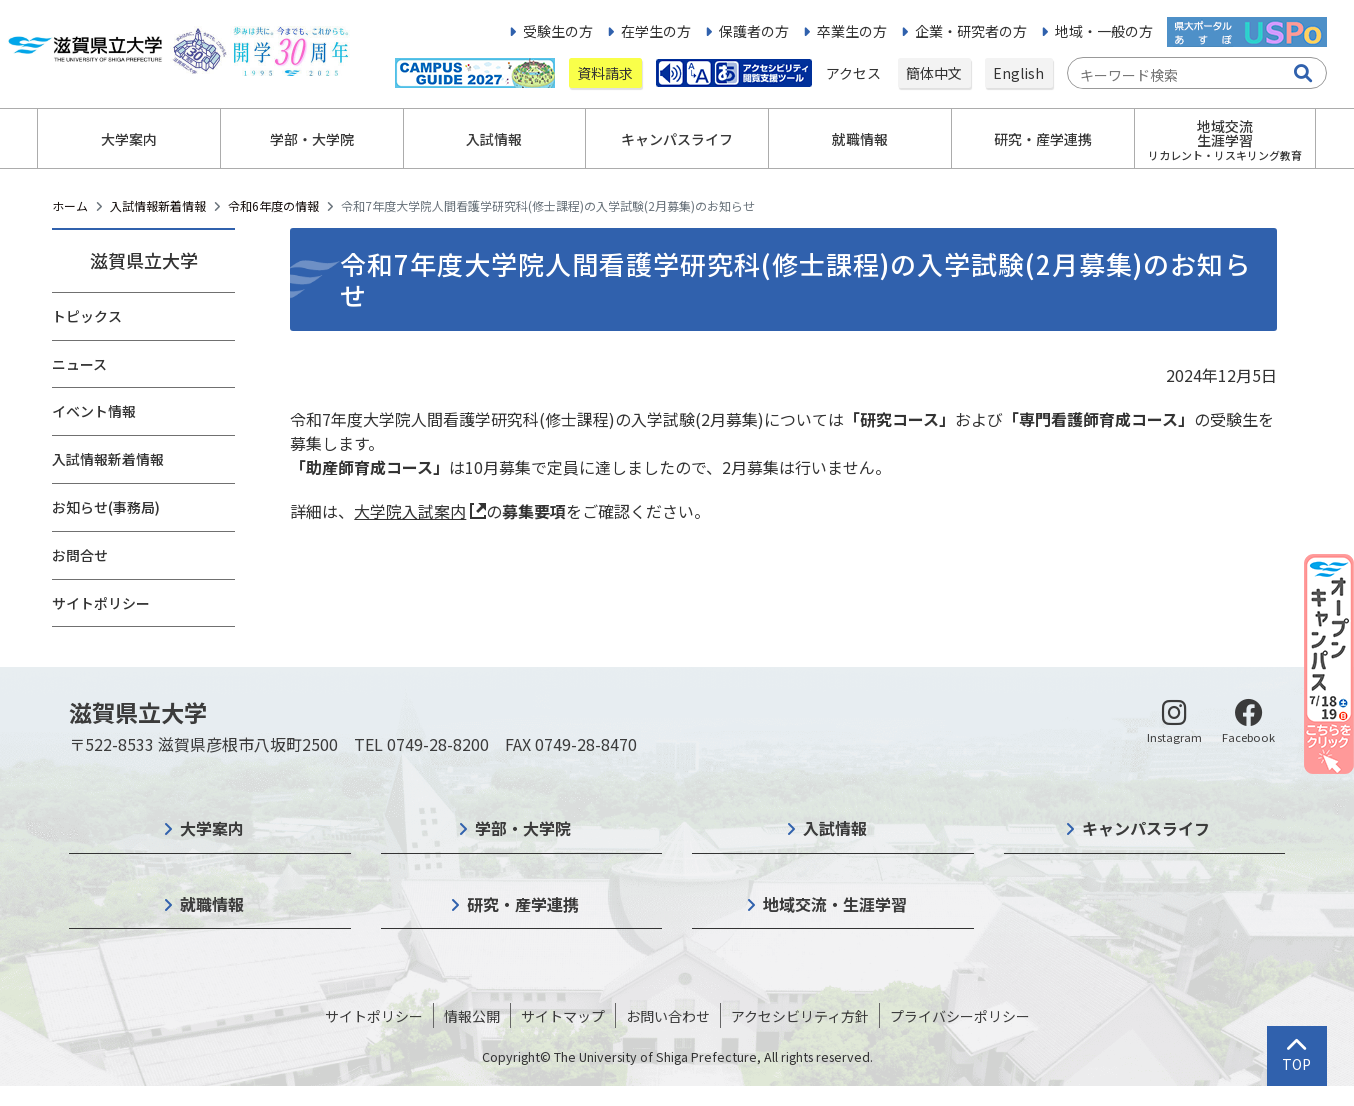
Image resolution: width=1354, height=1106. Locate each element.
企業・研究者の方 (971, 31)
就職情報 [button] (860, 139)
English (1018, 73)
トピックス (87, 316)
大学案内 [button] (129, 139)
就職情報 (212, 904)
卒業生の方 (852, 31)
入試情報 (835, 828)
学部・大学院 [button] (312, 139)
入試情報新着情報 (158, 205)
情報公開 (472, 1016)
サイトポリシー (101, 603)
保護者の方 (754, 31)
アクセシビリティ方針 (800, 1016)
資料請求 (605, 73)
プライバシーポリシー (960, 1016)
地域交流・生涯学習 (835, 904)
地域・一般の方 (1104, 31)
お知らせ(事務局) (106, 507)
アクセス (855, 73)
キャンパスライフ (1146, 828)
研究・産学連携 (523, 904)
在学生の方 (656, 31)
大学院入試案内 (410, 511)
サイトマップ (563, 1016)
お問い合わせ (668, 1016)
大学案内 (212, 828)
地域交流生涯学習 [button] (1225, 139)
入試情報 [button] (494, 139)
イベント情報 (94, 411)
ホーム (70, 205)
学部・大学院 (523, 828)
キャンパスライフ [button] (677, 139)
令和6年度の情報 (273, 205)
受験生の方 (558, 31)
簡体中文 (934, 73)
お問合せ (80, 555)
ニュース (79, 364)
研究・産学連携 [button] (1043, 139)
